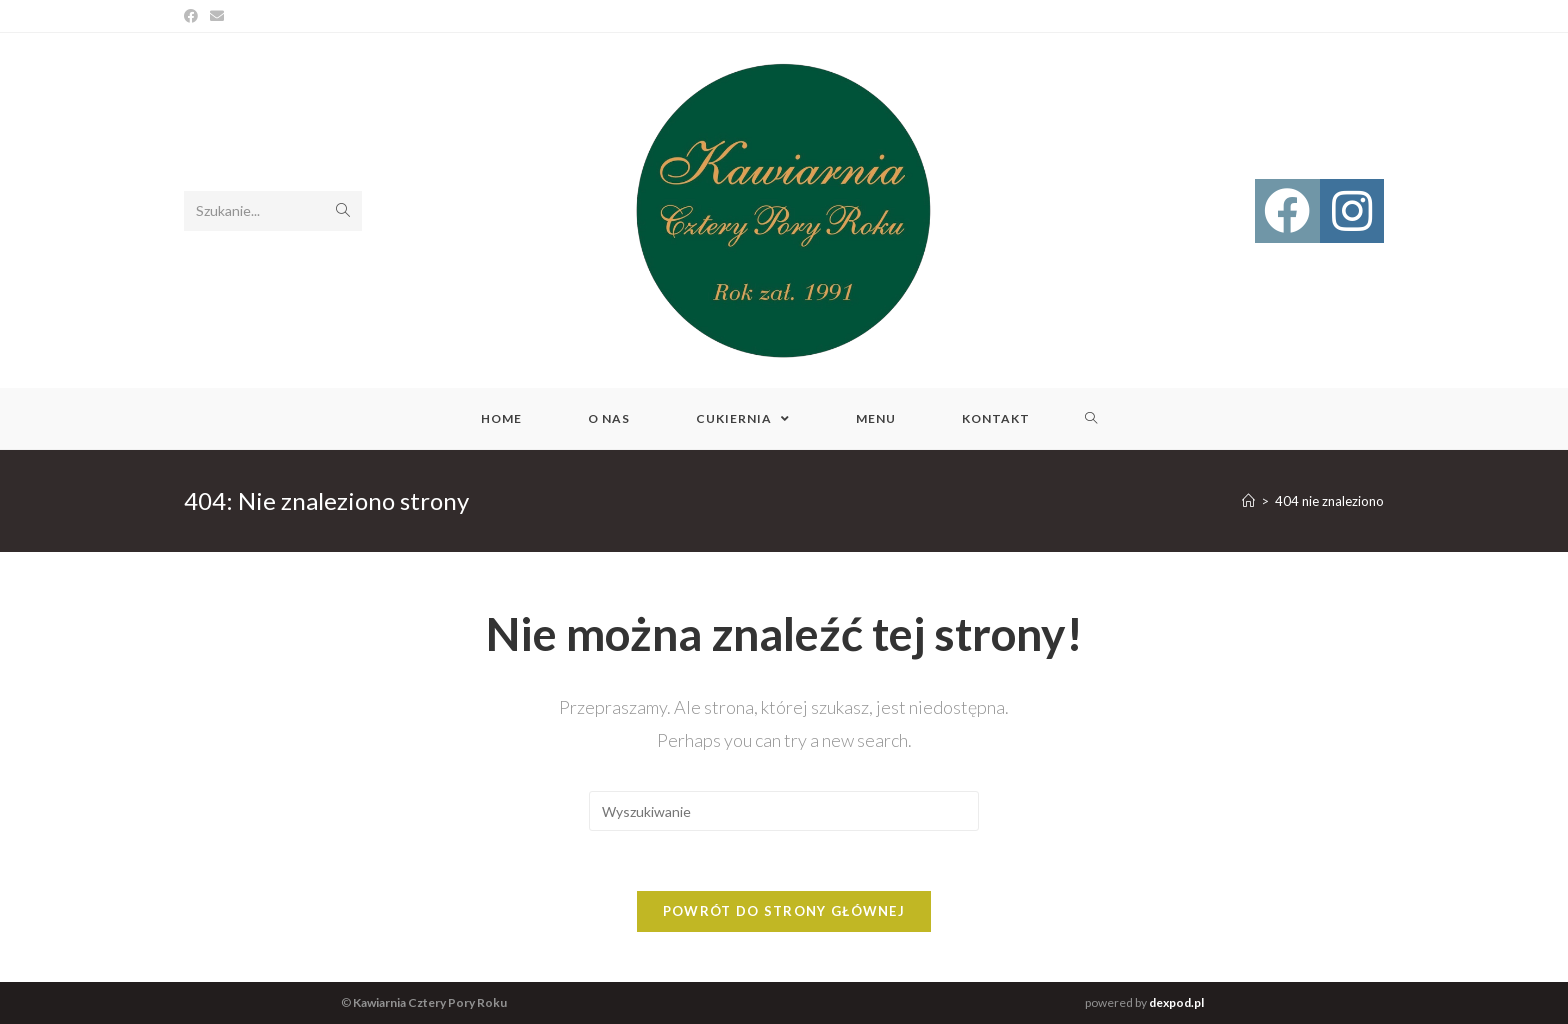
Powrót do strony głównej (784, 911)
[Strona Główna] (1248, 501)
